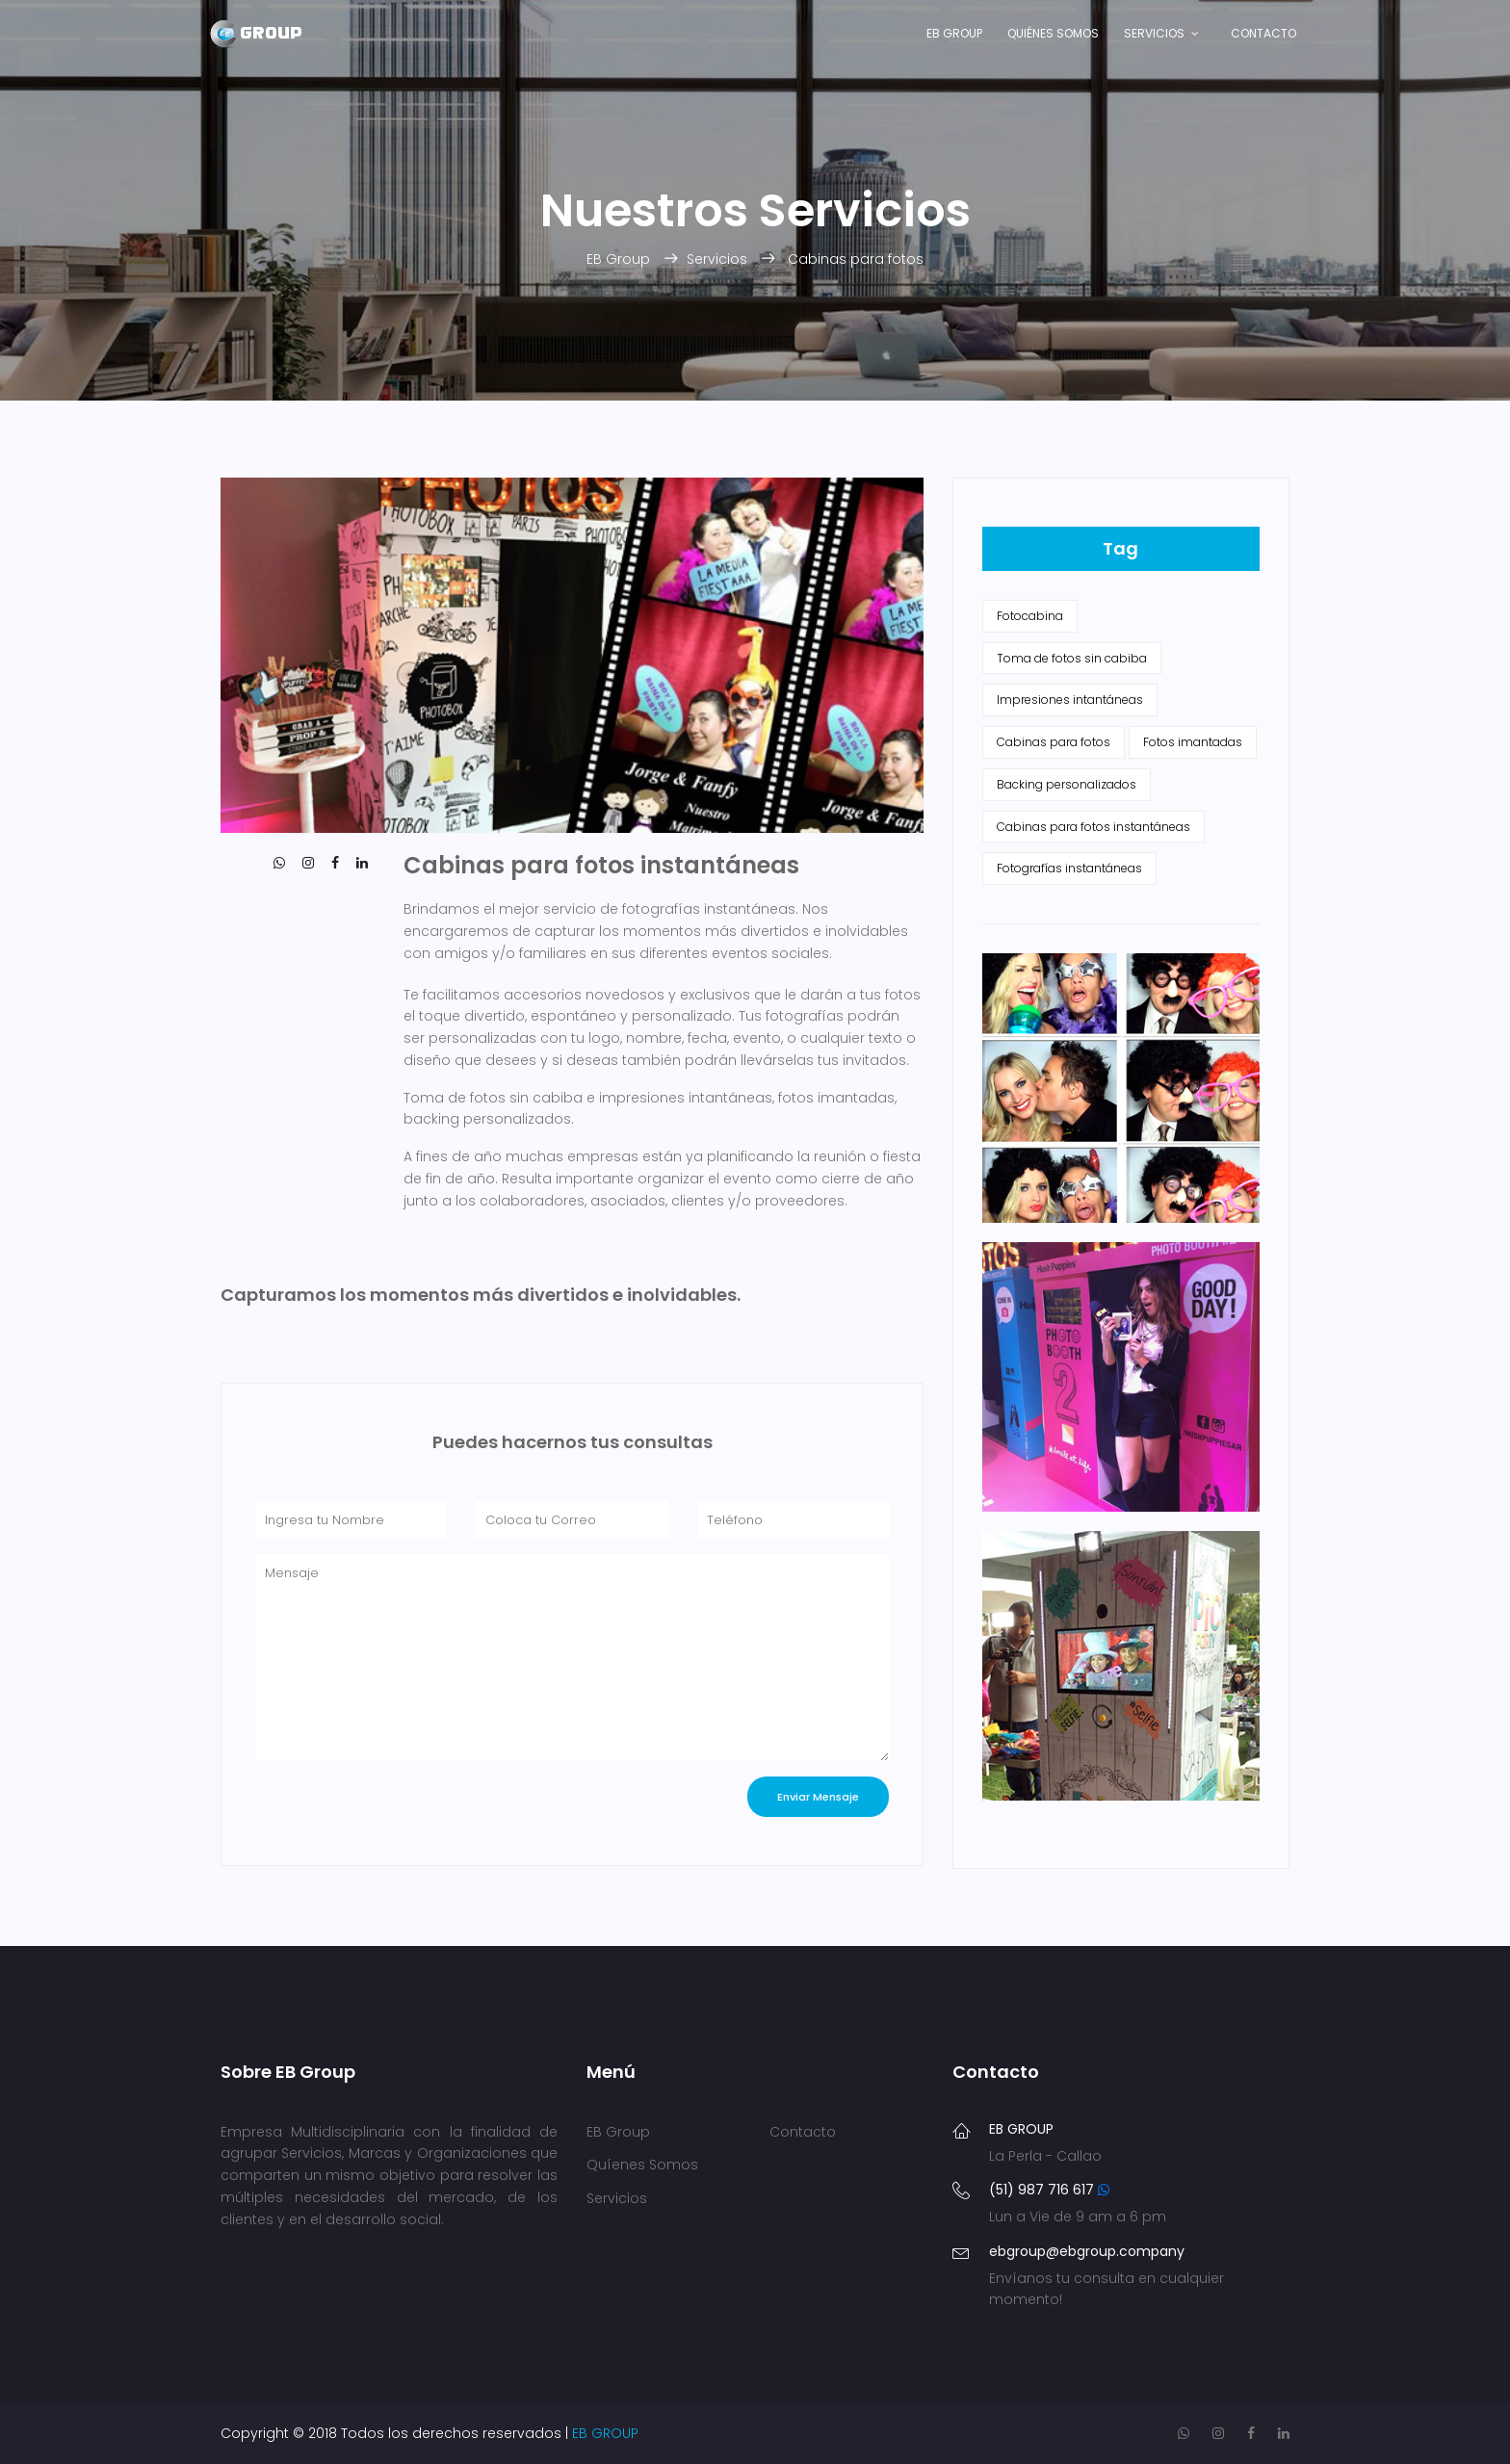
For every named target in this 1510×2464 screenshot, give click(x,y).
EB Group (954, 33)
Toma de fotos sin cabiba (1072, 658)
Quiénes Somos (1053, 33)
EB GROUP (605, 2433)
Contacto (1263, 33)
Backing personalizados (1066, 784)
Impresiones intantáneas (1070, 699)
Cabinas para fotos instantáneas (1093, 826)
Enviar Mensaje (818, 1796)
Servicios (1154, 33)
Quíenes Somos (642, 2164)
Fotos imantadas (1192, 742)
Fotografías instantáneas (1069, 868)
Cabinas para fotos (856, 259)
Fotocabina (1030, 616)
